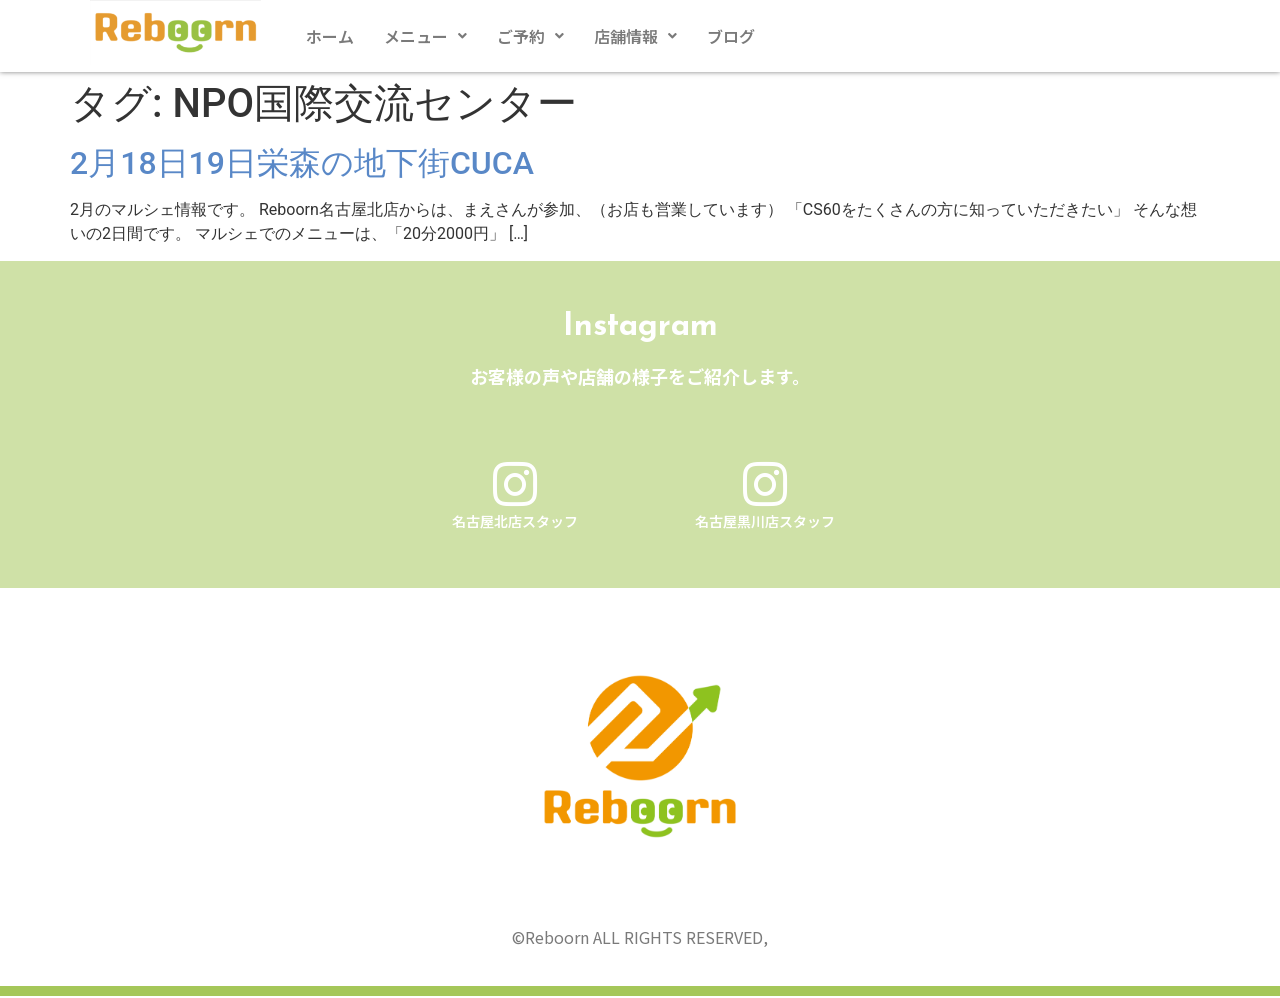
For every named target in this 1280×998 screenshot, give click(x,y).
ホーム (330, 36)
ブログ (731, 36)
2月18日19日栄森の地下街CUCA (302, 163)
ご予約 (530, 36)
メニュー (425, 36)
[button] (425, 36)
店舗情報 (635, 36)
